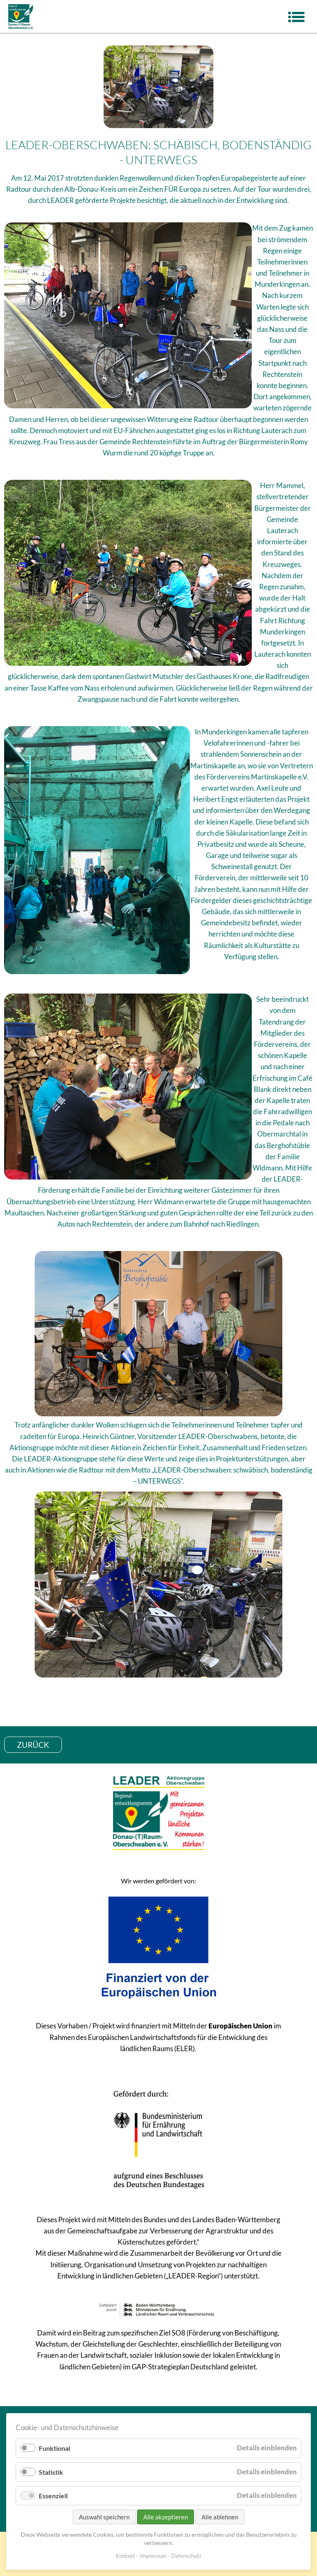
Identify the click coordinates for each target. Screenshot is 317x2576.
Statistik (51, 2472)
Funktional (54, 2448)
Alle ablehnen (219, 2517)
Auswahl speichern (104, 2517)
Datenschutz (186, 2555)
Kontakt (125, 2555)
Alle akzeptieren (165, 2517)
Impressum (153, 2555)
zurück (33, 1744)
